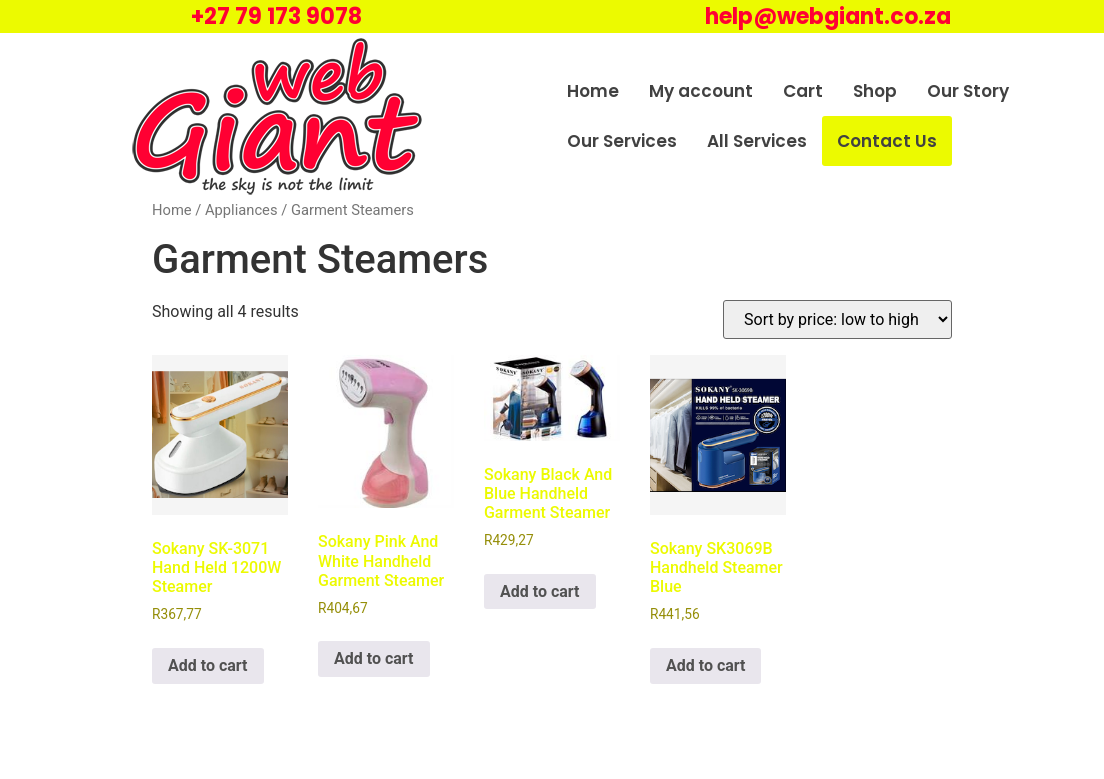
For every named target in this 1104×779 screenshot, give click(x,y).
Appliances (241, 210)
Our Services (622, 141)
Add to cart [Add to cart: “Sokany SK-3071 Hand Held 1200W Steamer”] (208, 665)
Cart (803, 91)
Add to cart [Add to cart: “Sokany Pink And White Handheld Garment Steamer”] (374, 658)
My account (701, 91)
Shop (875, 91)
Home (593, 91)
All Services (757, 141)
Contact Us (887, 141)
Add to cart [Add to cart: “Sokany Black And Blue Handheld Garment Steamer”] (540, 591)
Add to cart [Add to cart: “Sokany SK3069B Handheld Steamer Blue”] (706, 665)
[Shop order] (837, 319)
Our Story (968, 91)
